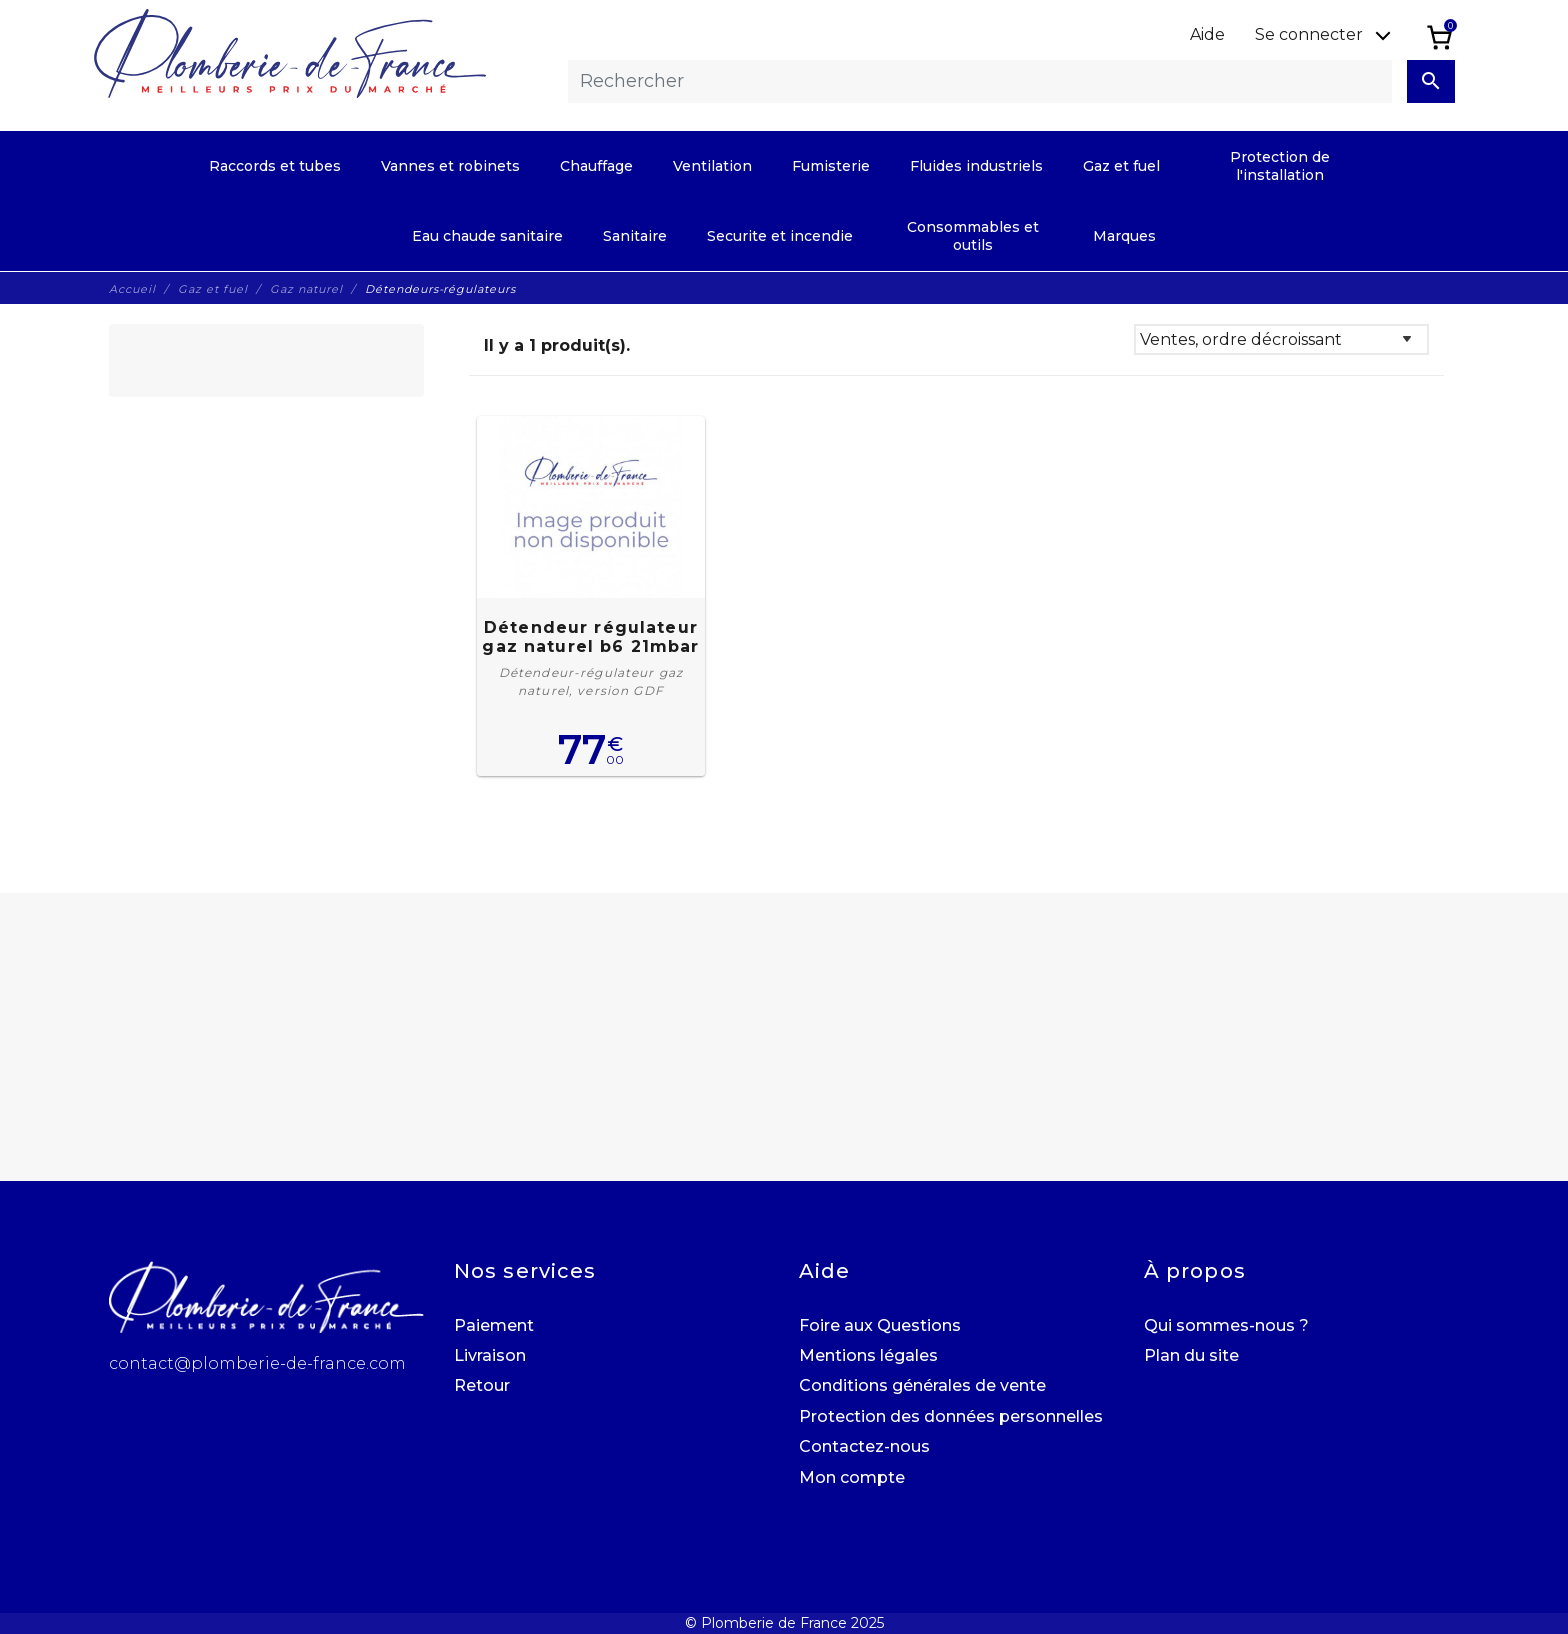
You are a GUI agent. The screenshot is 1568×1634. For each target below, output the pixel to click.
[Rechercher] (980, 81)
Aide (1207, 34)
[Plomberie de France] (290, 53)
